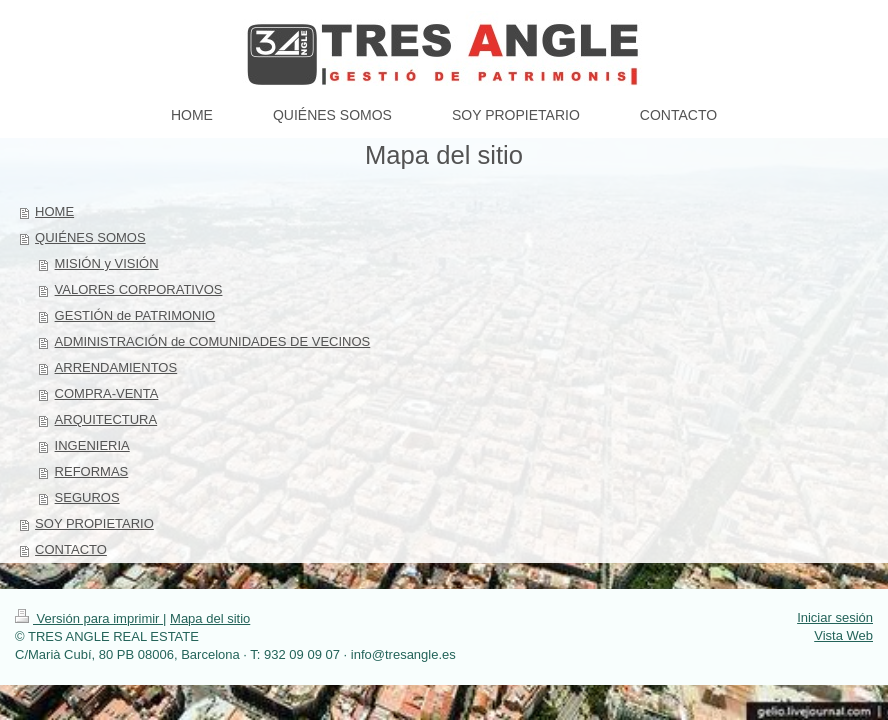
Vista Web (843, 635)
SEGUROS (87, 497)
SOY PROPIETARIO (94, 523)
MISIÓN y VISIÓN (107, 263)
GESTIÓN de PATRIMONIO (135, 315)
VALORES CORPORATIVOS (139, 289)
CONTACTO (71, 549)
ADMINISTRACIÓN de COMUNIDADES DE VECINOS (213, 341)
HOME (54, 211)
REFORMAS (92, 471)
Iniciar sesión (835, 617)
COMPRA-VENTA (107, 393)
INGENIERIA (92, 445)
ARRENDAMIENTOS (116, 367)
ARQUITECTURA (106, 419)
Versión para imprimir (89, 618)
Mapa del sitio (210, 618)
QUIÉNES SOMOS (90, 237)
